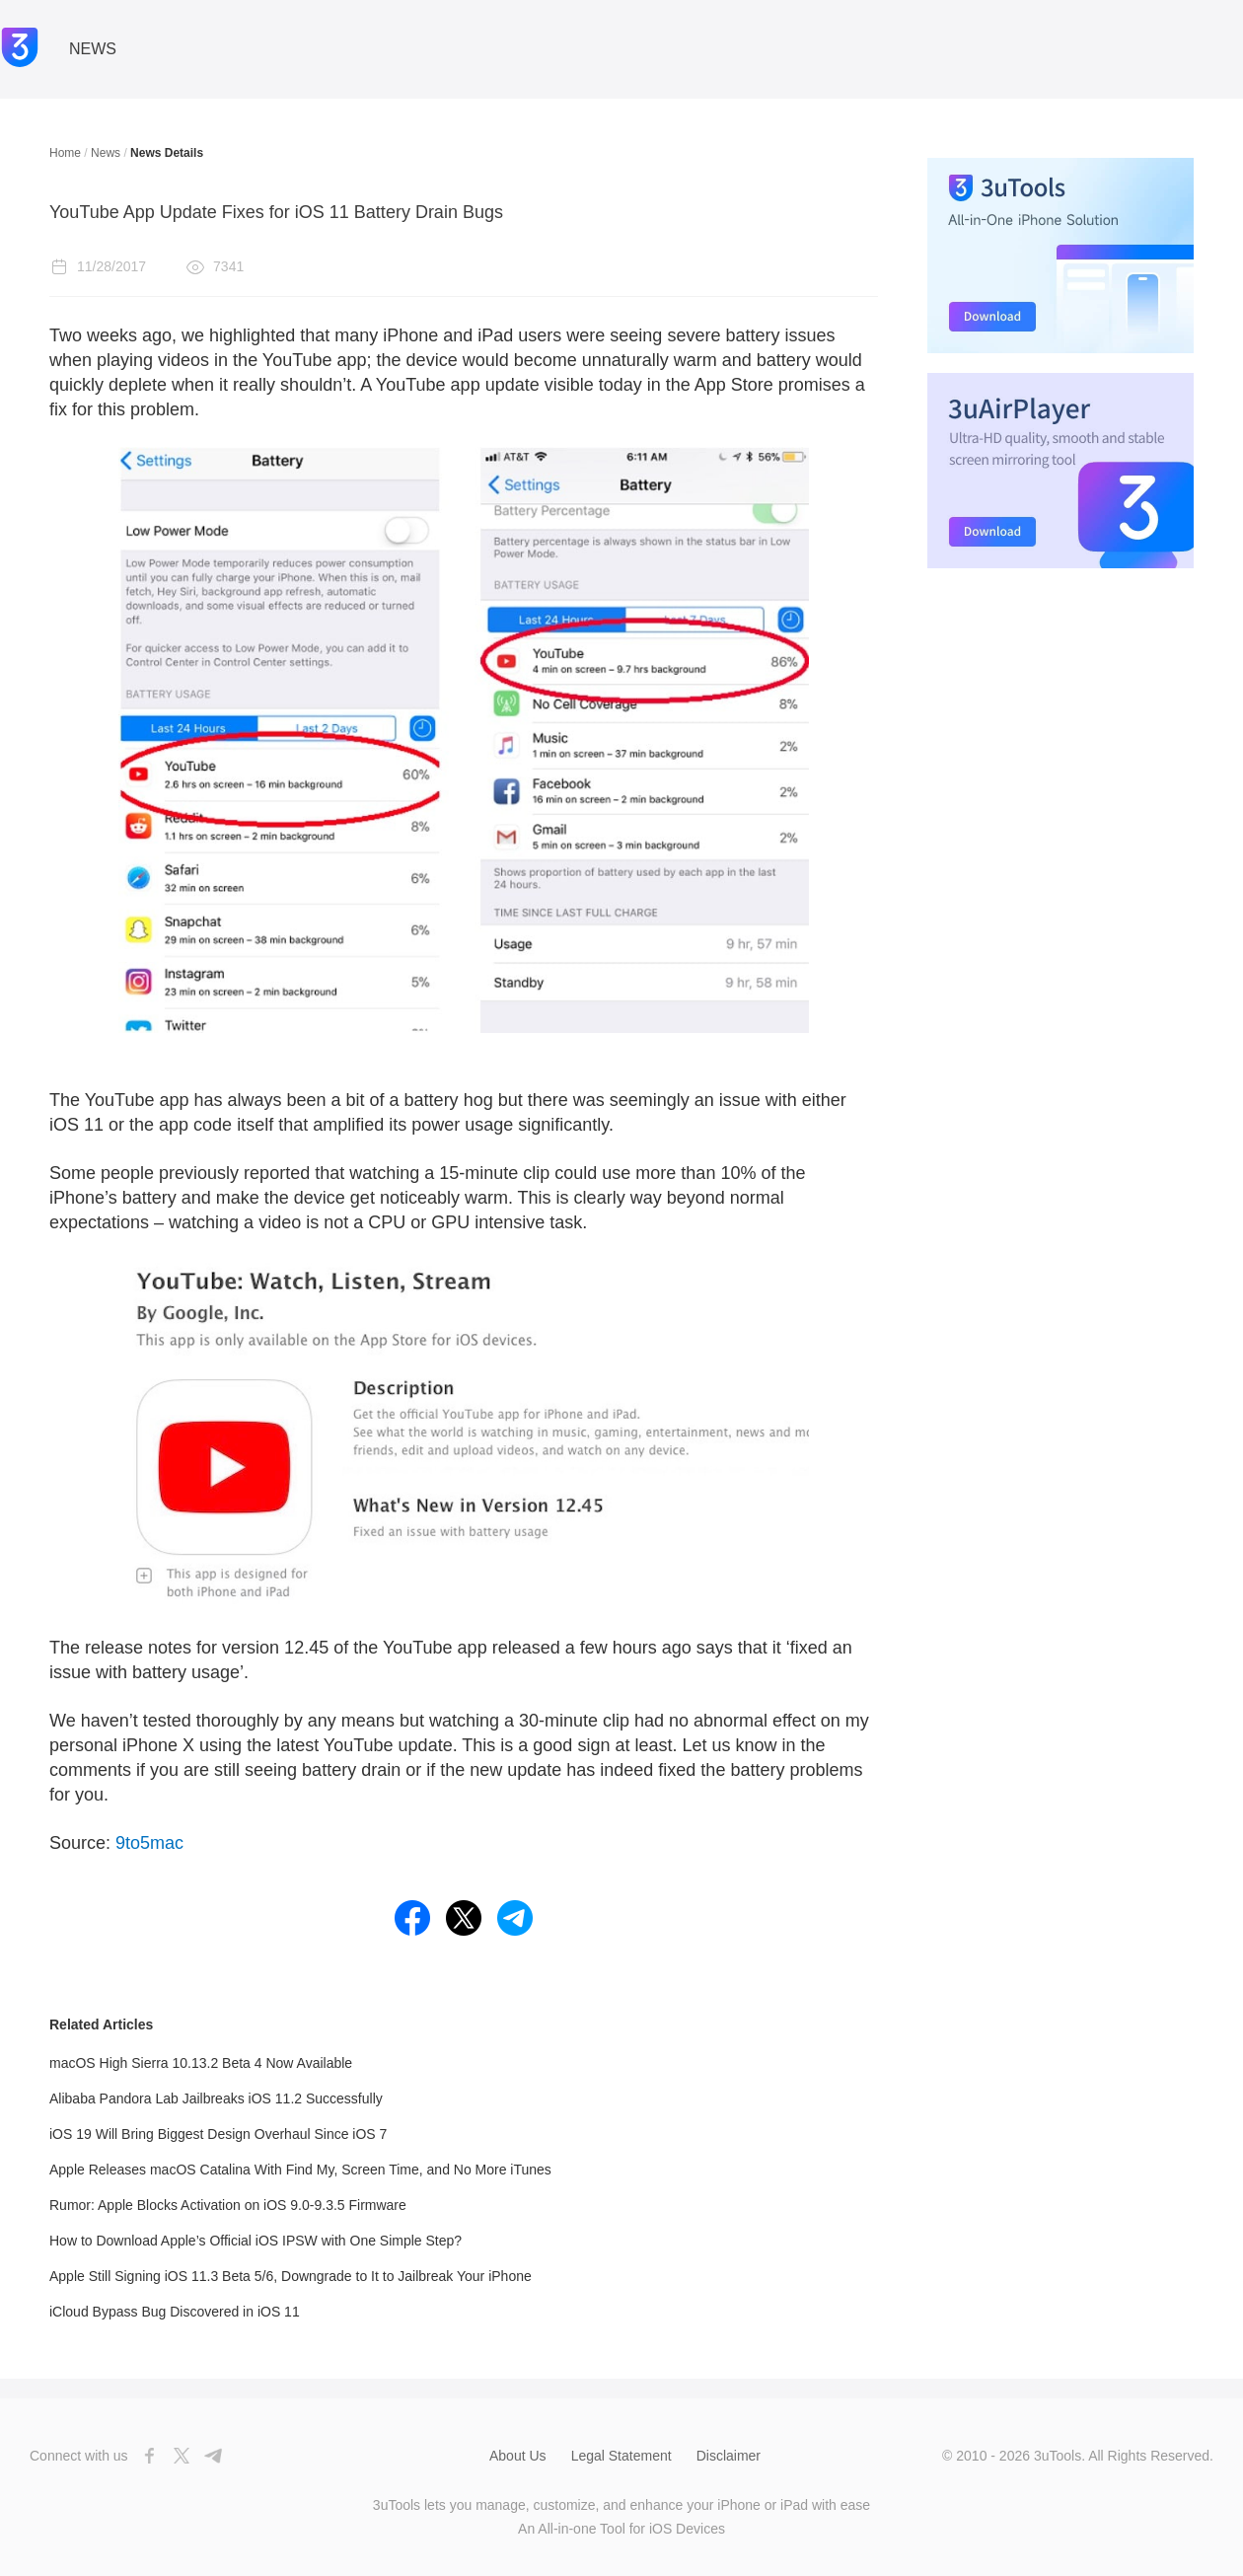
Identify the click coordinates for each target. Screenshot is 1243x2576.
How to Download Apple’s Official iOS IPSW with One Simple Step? (255, 2240)
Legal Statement (621, 2456)
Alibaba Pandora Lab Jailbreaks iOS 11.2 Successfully (216, 2098)
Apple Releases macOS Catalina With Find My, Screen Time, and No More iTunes (300, 2169)
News (105, 153)
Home (65, 153)
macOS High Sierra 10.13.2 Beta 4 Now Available (200, 2063)
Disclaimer (728, 2456)
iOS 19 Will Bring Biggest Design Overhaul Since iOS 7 (218, 2134)
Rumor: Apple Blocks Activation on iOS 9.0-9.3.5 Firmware (227, 2205)
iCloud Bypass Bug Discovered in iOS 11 (174, 2311)
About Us (518, 2456)
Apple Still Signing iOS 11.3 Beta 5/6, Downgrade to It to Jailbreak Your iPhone (290, 2276)
